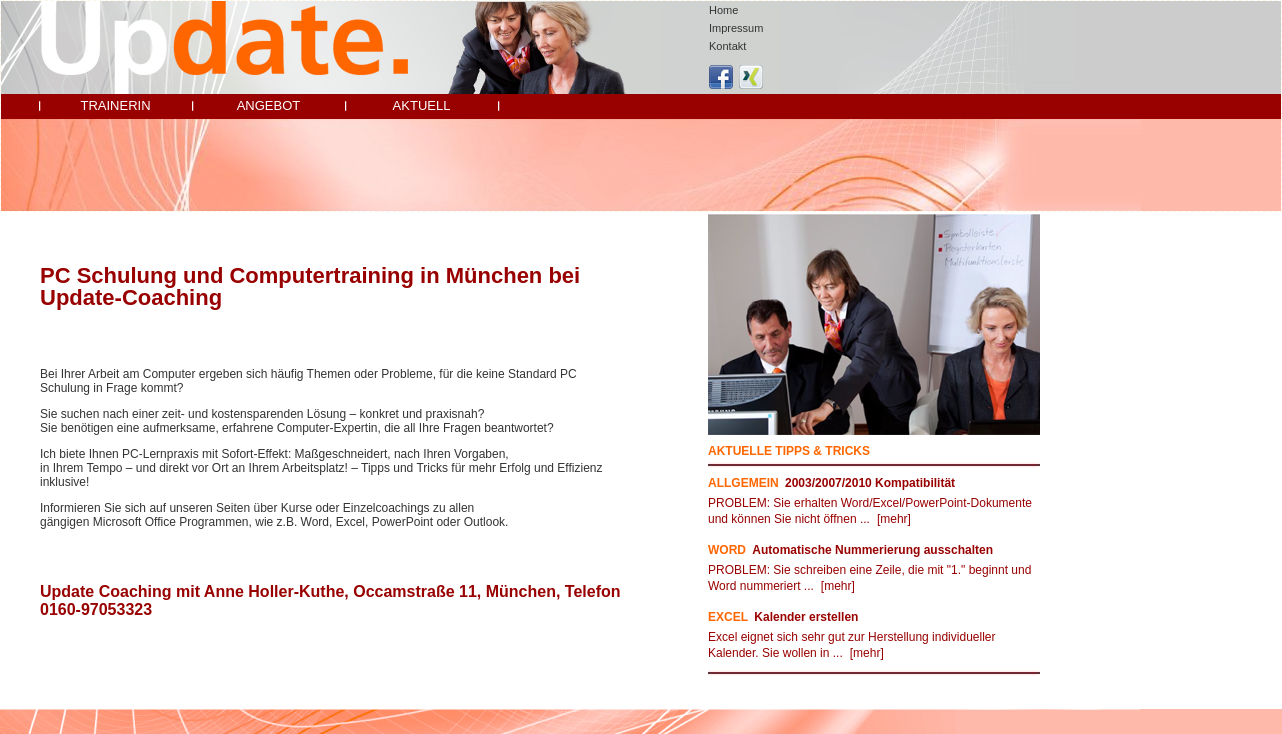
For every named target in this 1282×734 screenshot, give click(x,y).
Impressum (736, 28)
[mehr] (894, 519)
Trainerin (115, 105)
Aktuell (422, 105)
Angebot (269, 105)
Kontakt (727, 46)
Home (723, 10)
